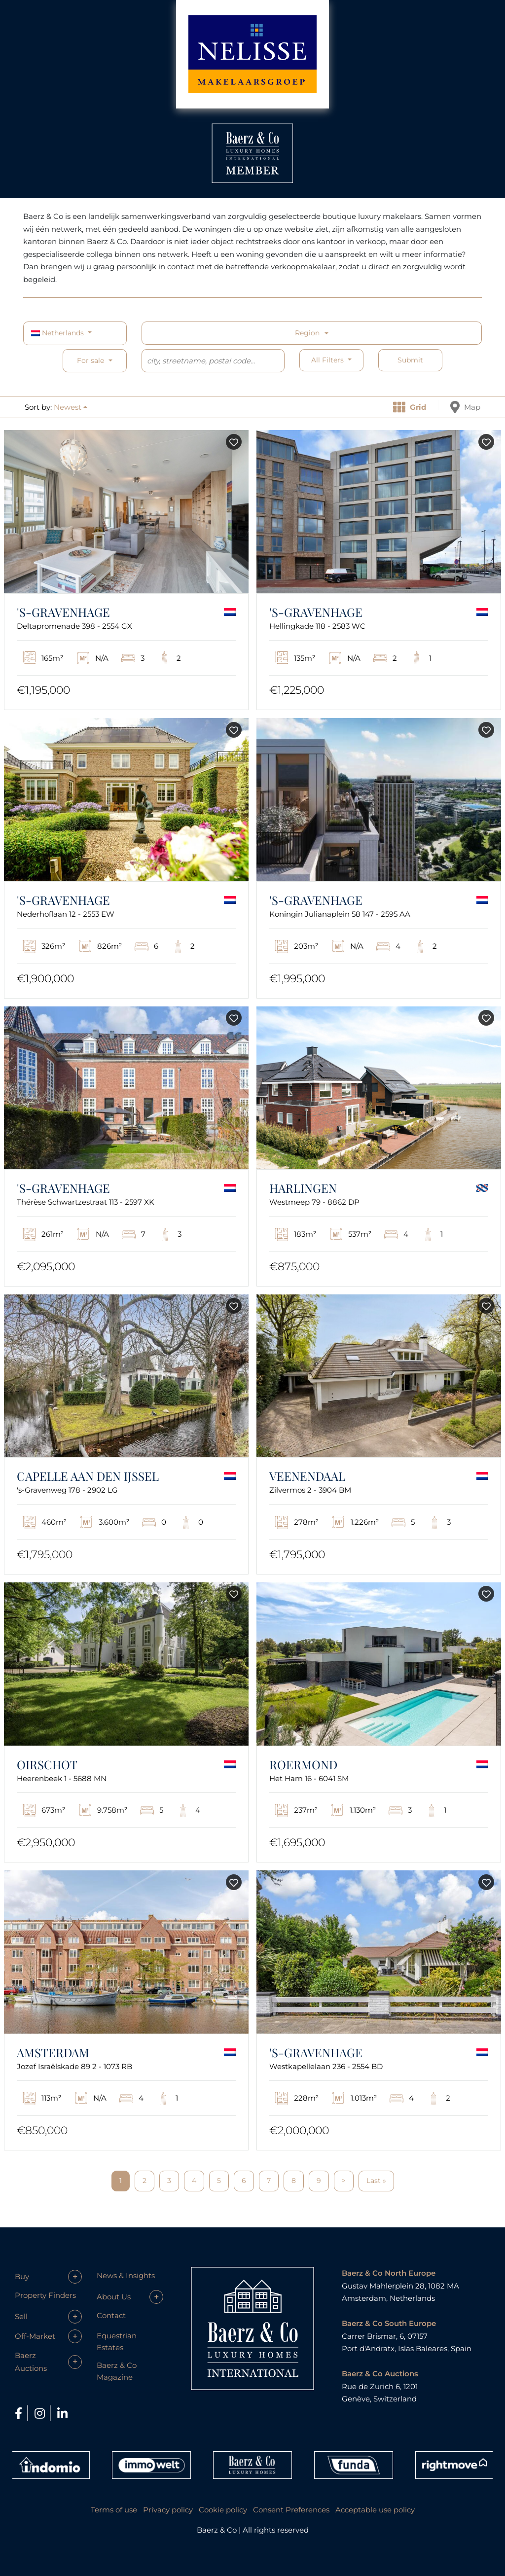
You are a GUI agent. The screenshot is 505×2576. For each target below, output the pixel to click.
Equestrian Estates (117, 2341)
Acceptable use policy (375, 2509)
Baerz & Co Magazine (117, 2371)
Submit (410, 360)
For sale (90, 360)
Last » (376, 2180)
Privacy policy (168, 2509)
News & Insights (126, 2275)
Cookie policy (223, 2509)
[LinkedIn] (62, 2413)
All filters (328, 360)
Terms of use (114, 2509)
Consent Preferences (291, 2509)
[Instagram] (41, 2413)
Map (465, 407)
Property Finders (45, 2295)
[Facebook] (20, 2413)
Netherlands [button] (58, 332)
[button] (70, 407)
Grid (409, 407)
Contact (111, 2315)
